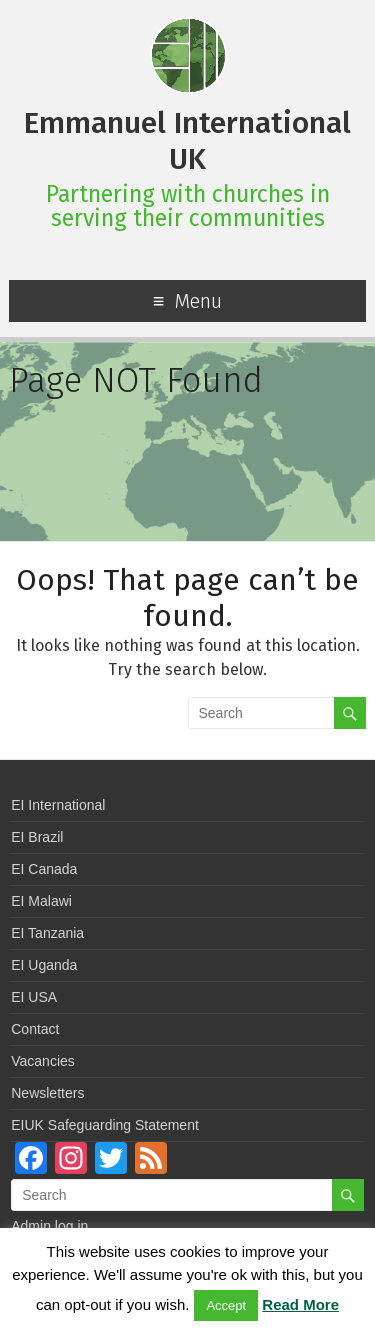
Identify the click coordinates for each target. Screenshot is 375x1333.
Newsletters (47, 1093)
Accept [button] (226, 1305)
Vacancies (43, 1061)
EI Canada (44, 869)
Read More (300, 1304)
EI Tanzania (47, 933)
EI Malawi (41, 901)
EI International (58, 805)
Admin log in (49, 1226)
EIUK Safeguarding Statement (105, 1125)
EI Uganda (44, 965)
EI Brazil (37, 837)
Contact (35, 1029)
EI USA (34, 997)
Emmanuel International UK (187, 141)
